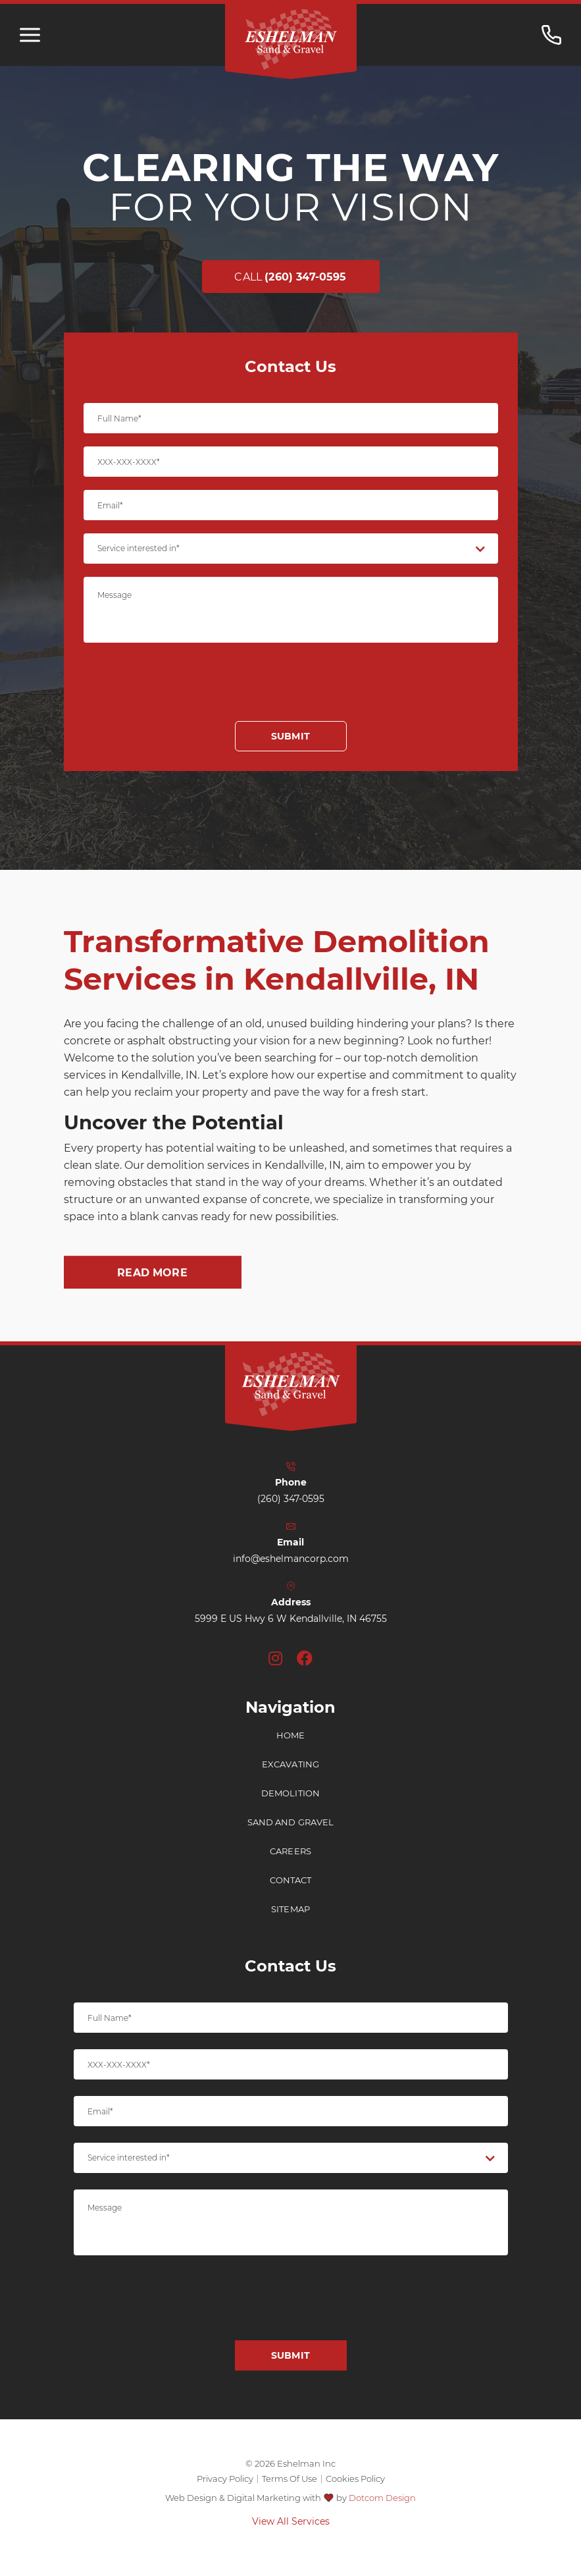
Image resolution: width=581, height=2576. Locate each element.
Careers (290, 1866)
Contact (291, 1895)
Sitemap (290, 1924)
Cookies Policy (355, 2479)
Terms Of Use (289, 2479)
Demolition (290, 1808)
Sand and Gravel (290, 1837)
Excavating (290, 1779)
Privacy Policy (225, 2479)
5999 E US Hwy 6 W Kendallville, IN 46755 (291, 1634)
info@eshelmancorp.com (291, 1574)
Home (290, 1751)
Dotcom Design (382, 2498)
